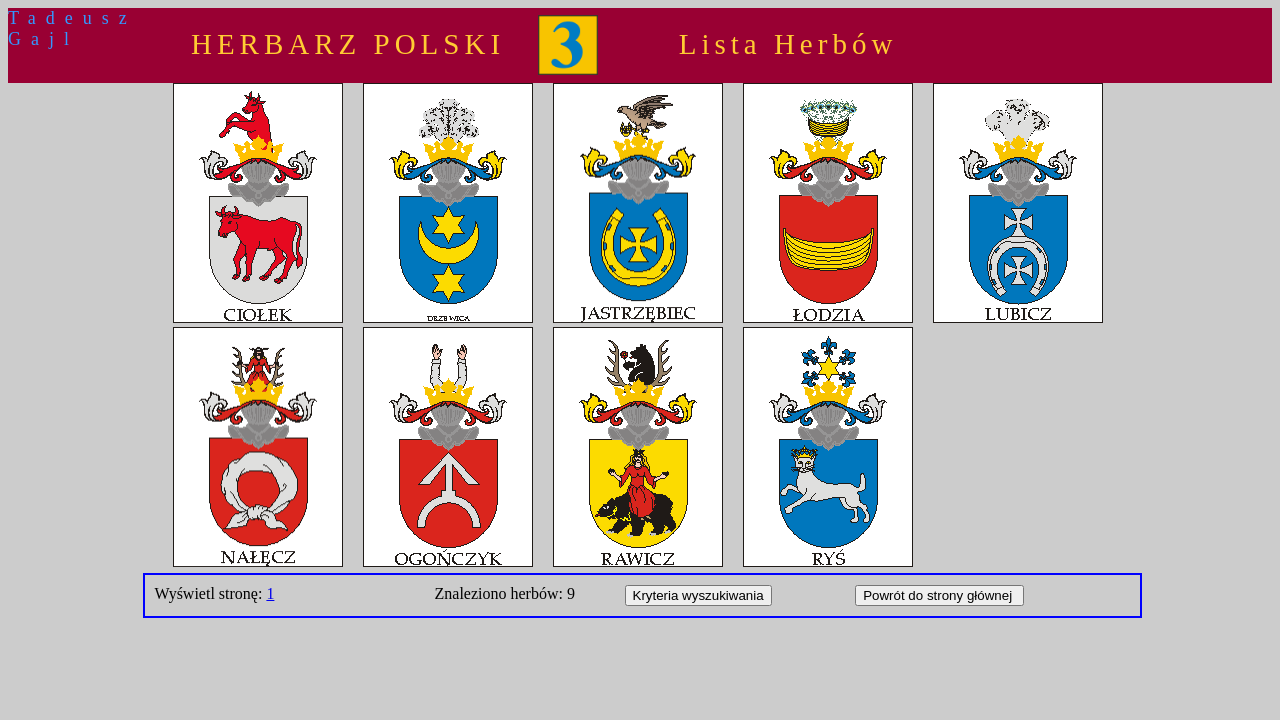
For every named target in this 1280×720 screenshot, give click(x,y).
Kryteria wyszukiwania (698, 595)
